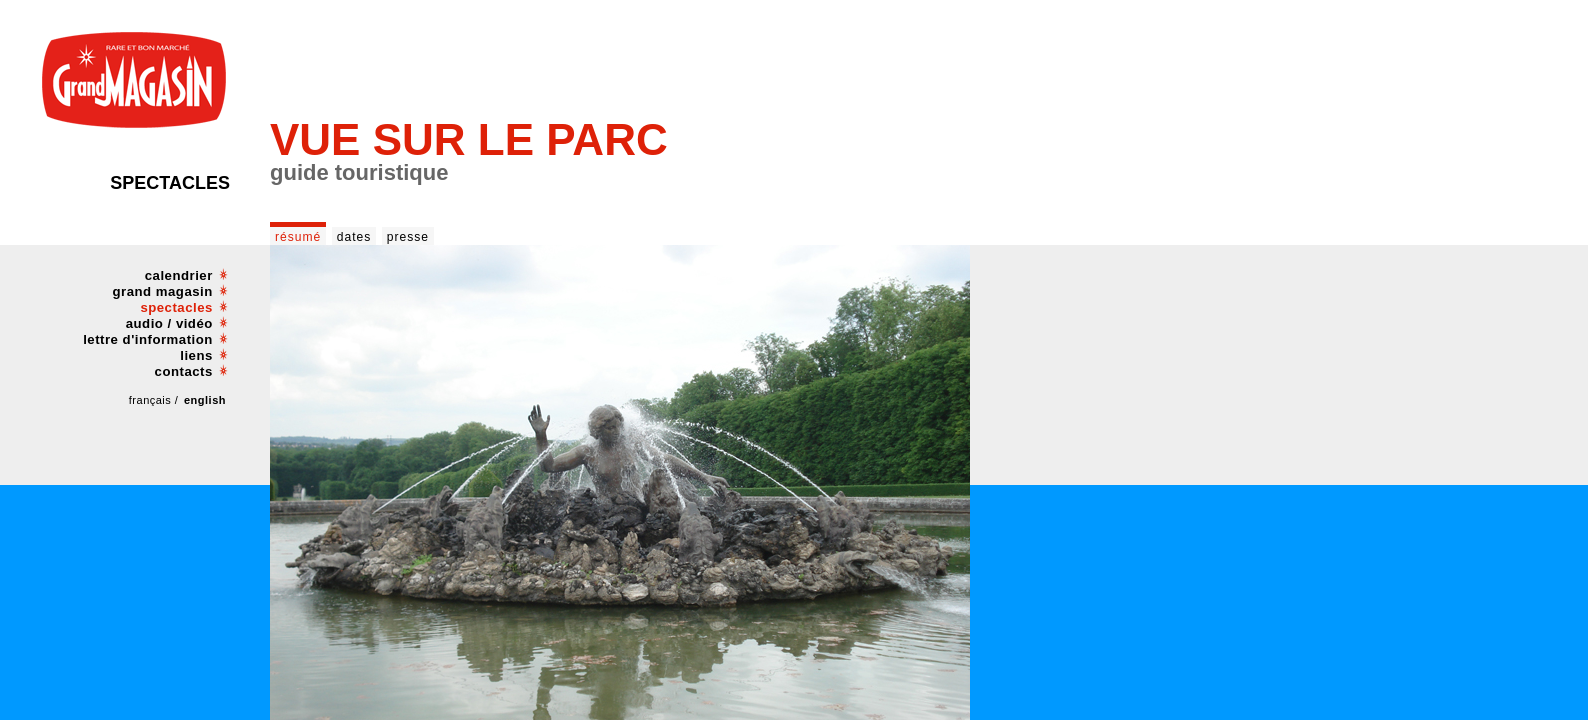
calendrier (179, 275)
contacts (184, 371)
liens (196, 355)
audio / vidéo (169, 323)
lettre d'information (148, 339)
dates (354, 237)
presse (408, 237)
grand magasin (163, 291)
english (205, 400)
